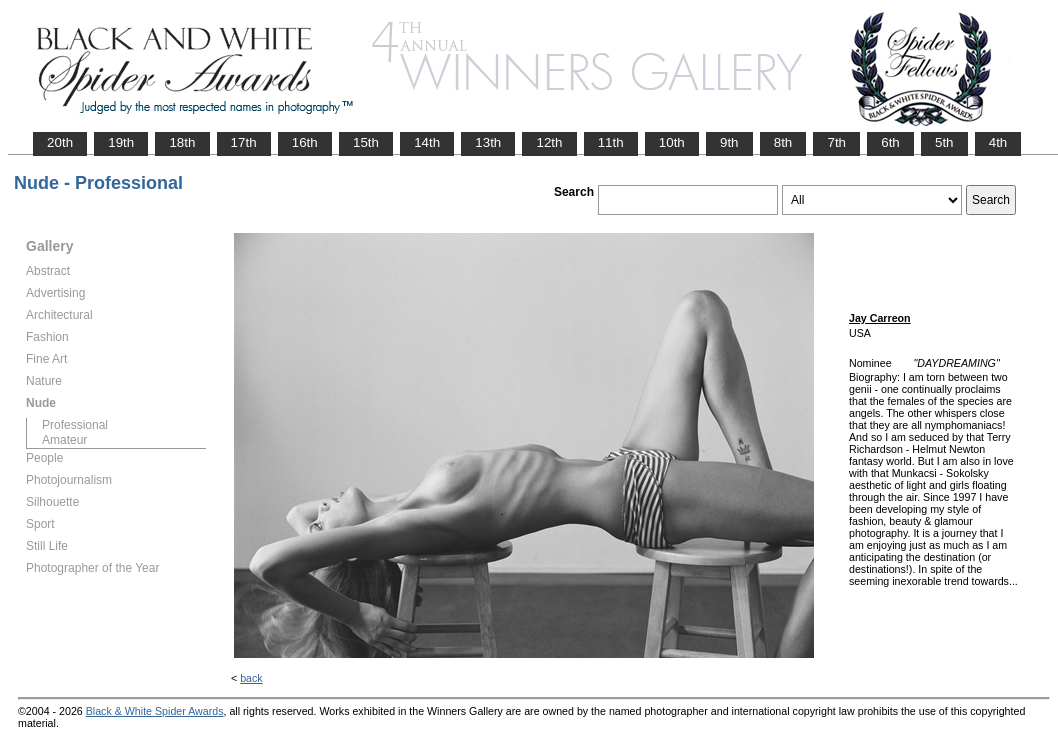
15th (366, 142)
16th (305, 142)
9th (729, 142)
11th (611, 142)
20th (60, 142)
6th (890, 142)
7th (836, 142)
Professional (75, 425)
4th (998, 142)
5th (944, 142)
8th (783, 142)
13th (488, 142)
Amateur (64, 440)
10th (672, 142)
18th (182, 142)
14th (427, 142)
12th (549, 142)
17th (244, 142)
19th (121, 142)
